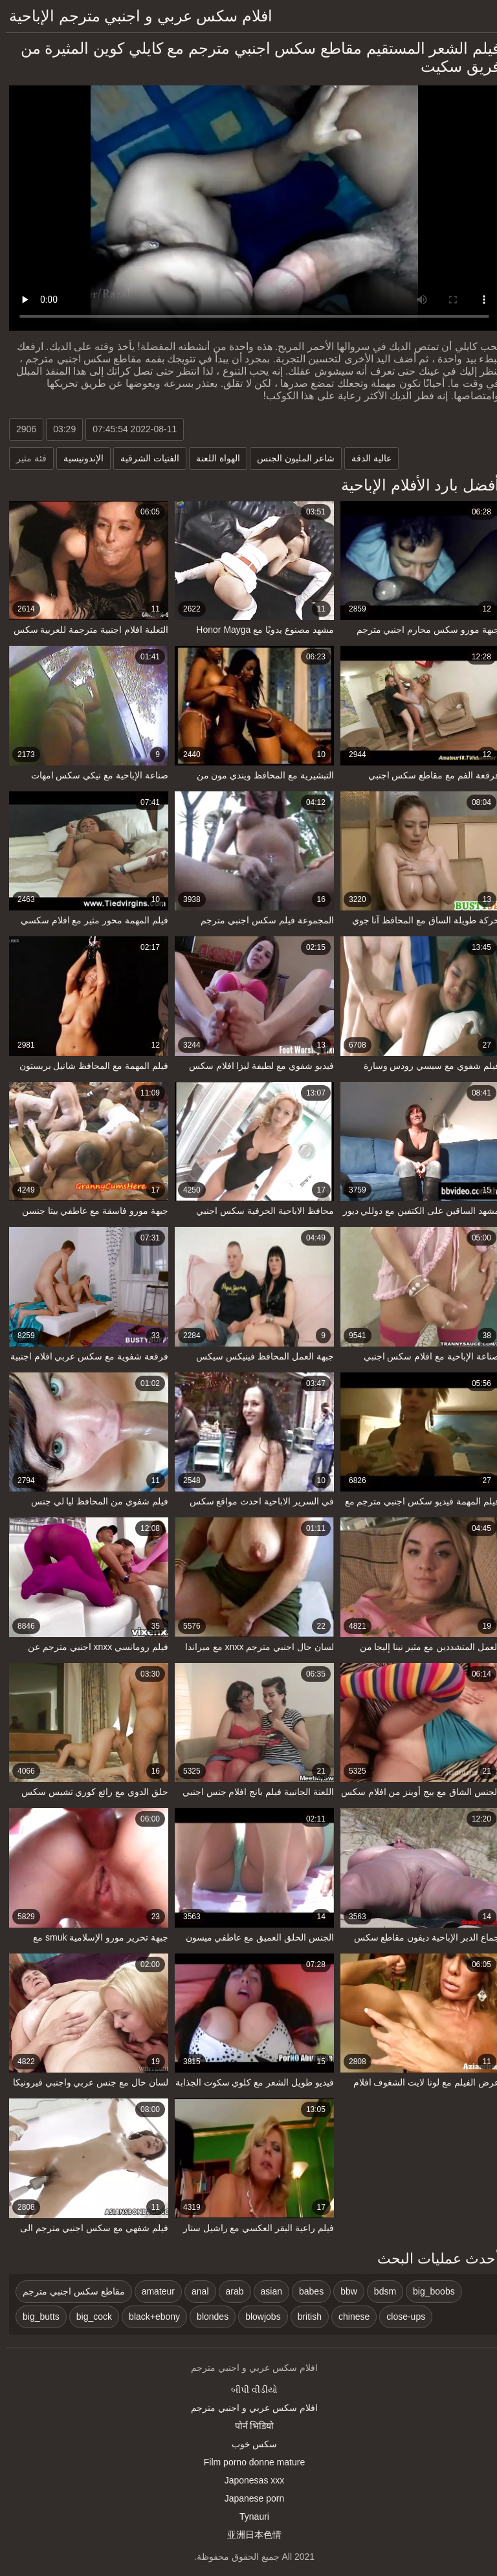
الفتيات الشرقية (144, 458)
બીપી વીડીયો (248, 2389)
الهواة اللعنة (212, 458)
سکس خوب (249, 2444)
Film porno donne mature (248, 2462)
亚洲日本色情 (248, 2534)
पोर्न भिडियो (249, 2426)
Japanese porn (249, 2498)
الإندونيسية (78, 458)
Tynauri (248, 2516)
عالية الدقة (366, 458)
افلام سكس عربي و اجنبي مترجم (248, 2408)
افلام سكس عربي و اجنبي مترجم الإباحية (135, 16)
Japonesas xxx (249, 2480)
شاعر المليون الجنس (290, 458)
